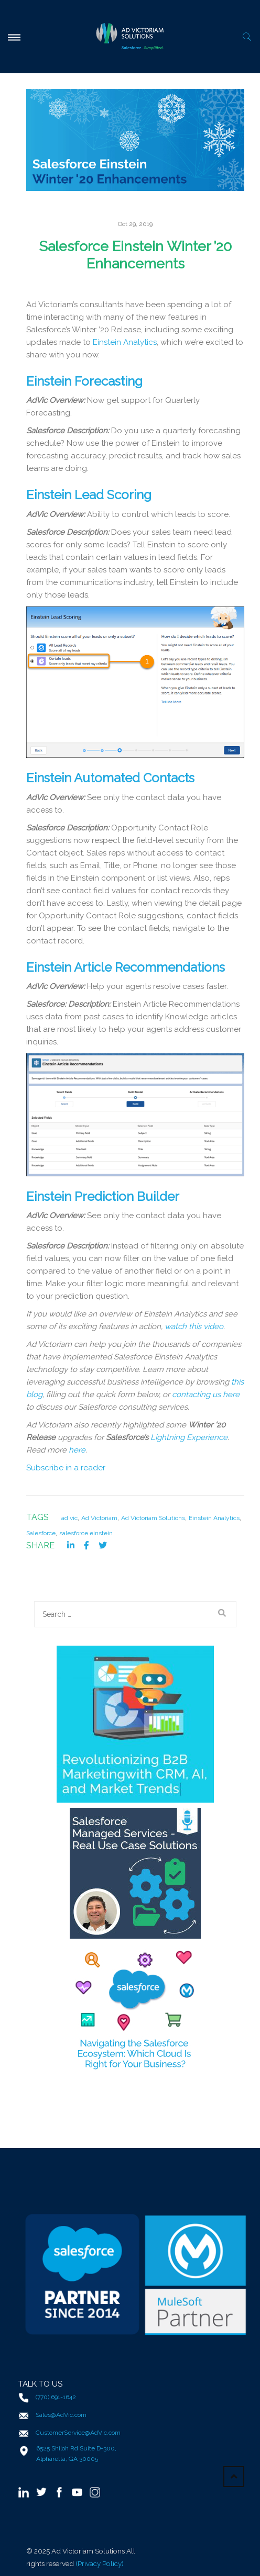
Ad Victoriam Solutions (153, 1518)
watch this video (194, 1326)
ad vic (69, 1518)
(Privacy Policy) (99, 2563)
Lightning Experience (189, 1437)
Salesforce (41, 1533)
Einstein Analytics (125, 342)
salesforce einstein (86, 1533)
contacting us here (206, 1394)
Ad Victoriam (99, 1518)
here (77, 1450)
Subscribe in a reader (65, 1467)
